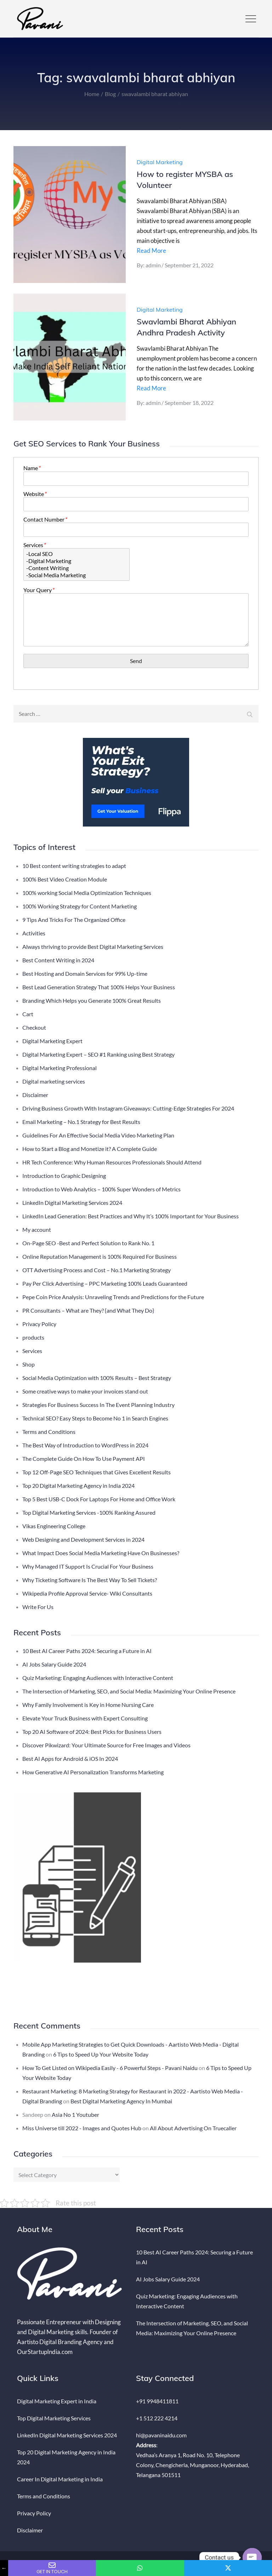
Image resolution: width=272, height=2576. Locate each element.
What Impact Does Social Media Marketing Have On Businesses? (100, 1553)
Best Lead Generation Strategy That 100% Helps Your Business (98, 987)
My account (36, 1229)
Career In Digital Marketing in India (60, 2479)
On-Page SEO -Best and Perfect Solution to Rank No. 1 (88, 1243)
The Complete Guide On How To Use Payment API (83, 1458)
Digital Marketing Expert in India (56, 2401)
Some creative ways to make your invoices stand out (85, 1391)
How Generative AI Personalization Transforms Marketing (93, 1772)
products (33, 1337)
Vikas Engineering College (53, 1526)
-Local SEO (77, 553)
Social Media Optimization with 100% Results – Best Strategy (96, 1377)
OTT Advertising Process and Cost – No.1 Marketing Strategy (96, 1270)
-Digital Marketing (77, 560)
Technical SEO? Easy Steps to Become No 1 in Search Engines (95, 1418)
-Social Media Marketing (77, 575)
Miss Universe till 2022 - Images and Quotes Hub (81, 2128)
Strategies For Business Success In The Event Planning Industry (98, 1404)
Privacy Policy (39, 1323)
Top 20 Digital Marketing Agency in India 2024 (78, 1485)
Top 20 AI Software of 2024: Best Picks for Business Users (92, 1731)
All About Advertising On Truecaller (193, 2128)
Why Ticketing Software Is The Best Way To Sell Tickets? (89, 1579)
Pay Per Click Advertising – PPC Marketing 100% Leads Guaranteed (104, 1283)
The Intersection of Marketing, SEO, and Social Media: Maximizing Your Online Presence (129, 1691)
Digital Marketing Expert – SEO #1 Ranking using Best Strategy (98, 1054)
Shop (28, 1364)
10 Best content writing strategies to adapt (74, 865)
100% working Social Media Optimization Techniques (86, 892)
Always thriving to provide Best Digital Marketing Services (92, 946)
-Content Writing (77, 568)
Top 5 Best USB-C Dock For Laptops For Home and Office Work (98, 1499)
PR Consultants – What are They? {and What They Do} (88, 1310)
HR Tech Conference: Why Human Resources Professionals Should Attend (112, 1162)
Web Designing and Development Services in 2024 (83, 1539)
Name (31, 467)
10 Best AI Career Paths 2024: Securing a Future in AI (87, 1650)
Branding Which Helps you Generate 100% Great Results (91, 1000)
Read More (151, 250)
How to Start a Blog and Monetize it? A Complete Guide (89, 1148)
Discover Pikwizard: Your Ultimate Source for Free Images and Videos (106, 1745)
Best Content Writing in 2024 (58, 960)
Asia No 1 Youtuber (75, 2114)
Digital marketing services (53, 1081)
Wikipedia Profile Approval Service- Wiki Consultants (87, 1593)
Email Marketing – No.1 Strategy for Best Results (81, 1121)
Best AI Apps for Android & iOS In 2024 (70, 1758)
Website (34, 493)
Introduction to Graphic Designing (64, 1175)
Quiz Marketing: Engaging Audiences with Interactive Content (97, 1677)
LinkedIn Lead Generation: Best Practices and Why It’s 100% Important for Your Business (130, 1216)
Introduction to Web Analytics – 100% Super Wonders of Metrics (101, 1189)
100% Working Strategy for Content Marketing (79, 906)
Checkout (34, 1027)
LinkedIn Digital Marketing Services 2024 (72, 1202)
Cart (27, 1014)
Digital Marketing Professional (59, 1067)
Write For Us (37, 1606)
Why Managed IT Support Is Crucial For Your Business (87, 1566)
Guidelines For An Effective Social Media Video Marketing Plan (98, 1135)
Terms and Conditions (48, 1431)
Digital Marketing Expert (52, 1040)
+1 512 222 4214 (156, 2418)
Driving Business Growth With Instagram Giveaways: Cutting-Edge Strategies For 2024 (128, 1108)
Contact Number (45, 519)
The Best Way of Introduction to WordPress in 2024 (85, 1445)
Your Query (38, 589)
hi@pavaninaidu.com (161, 2435)
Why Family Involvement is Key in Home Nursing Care (88, 1704)
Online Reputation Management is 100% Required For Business (99, 1256)
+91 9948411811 (157, 2401)
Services (34, 544)
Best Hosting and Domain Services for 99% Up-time (84, 973)
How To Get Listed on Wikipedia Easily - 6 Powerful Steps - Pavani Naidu (110, 2067)
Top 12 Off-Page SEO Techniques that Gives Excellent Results (96, 1472)
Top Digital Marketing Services (54, 2418)
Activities (33, 933)
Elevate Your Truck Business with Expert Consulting (85, 1718)
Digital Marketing (160, 162)
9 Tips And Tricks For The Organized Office (73, 919)
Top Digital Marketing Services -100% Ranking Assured (88, 1512)
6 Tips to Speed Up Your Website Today (100, 2054)
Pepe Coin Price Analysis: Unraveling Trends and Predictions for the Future (113, 1296)
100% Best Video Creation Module (64, 879)
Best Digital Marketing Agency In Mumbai (121, 2101)
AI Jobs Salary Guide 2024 (54, 1664)
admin (153, 265)
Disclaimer (35, 1094)
